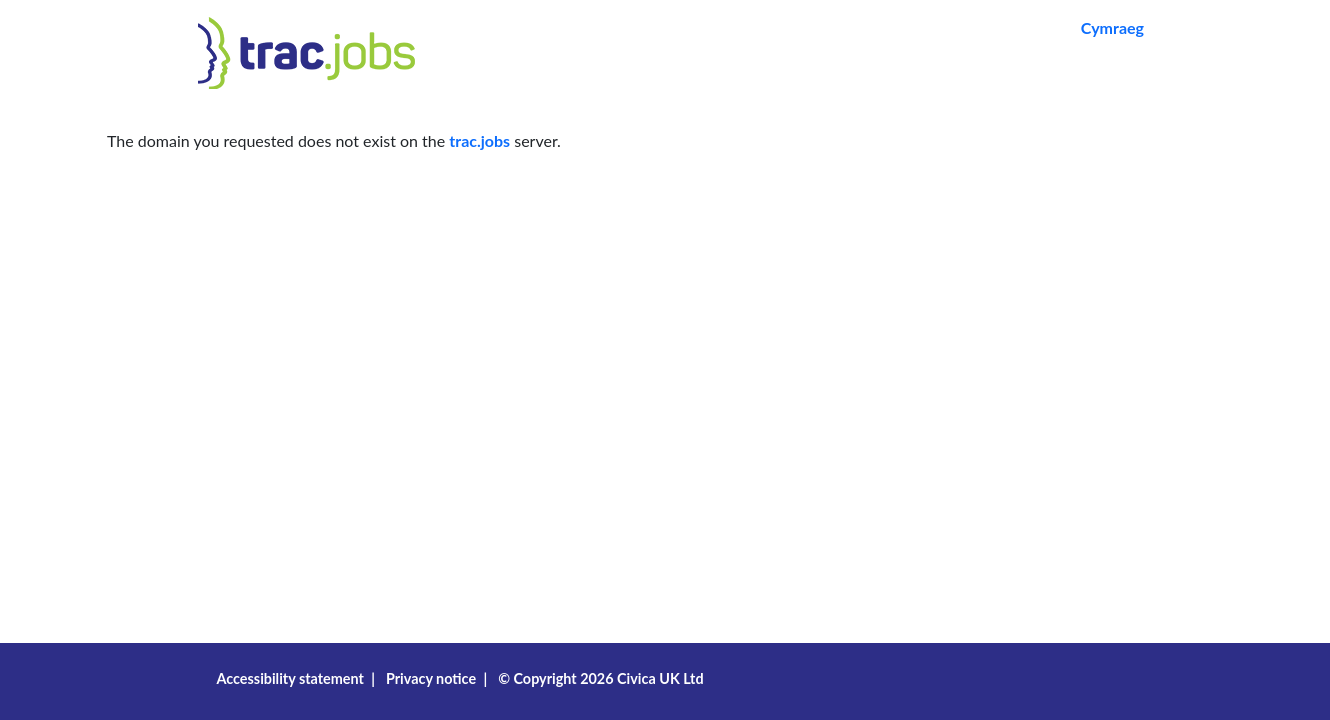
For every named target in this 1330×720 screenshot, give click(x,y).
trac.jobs (479, 140)
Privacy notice (431, 678)
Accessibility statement (290, 678)
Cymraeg (1112, 27)
